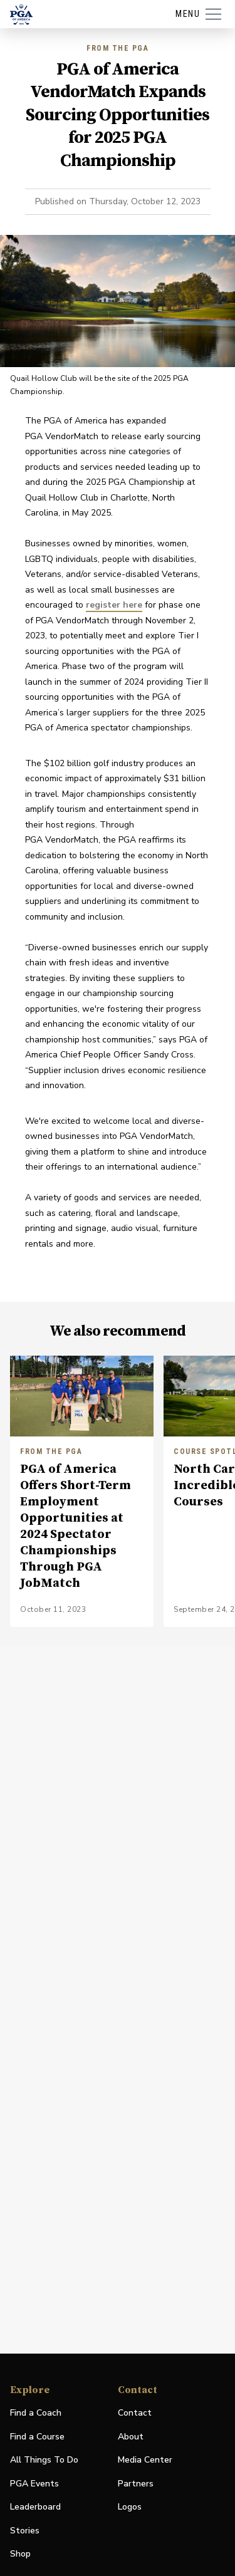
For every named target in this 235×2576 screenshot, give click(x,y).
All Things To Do (44, 2460)
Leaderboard (35, 2507)
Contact (135, 2413)
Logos (130, 2507)
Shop (20, 2554)
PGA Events (34, 2484)
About (131, 2437)
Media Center (145, 2460)
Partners (136, 2484)
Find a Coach (35, 2413)
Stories (24, 2531)
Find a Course (37, 2437)
